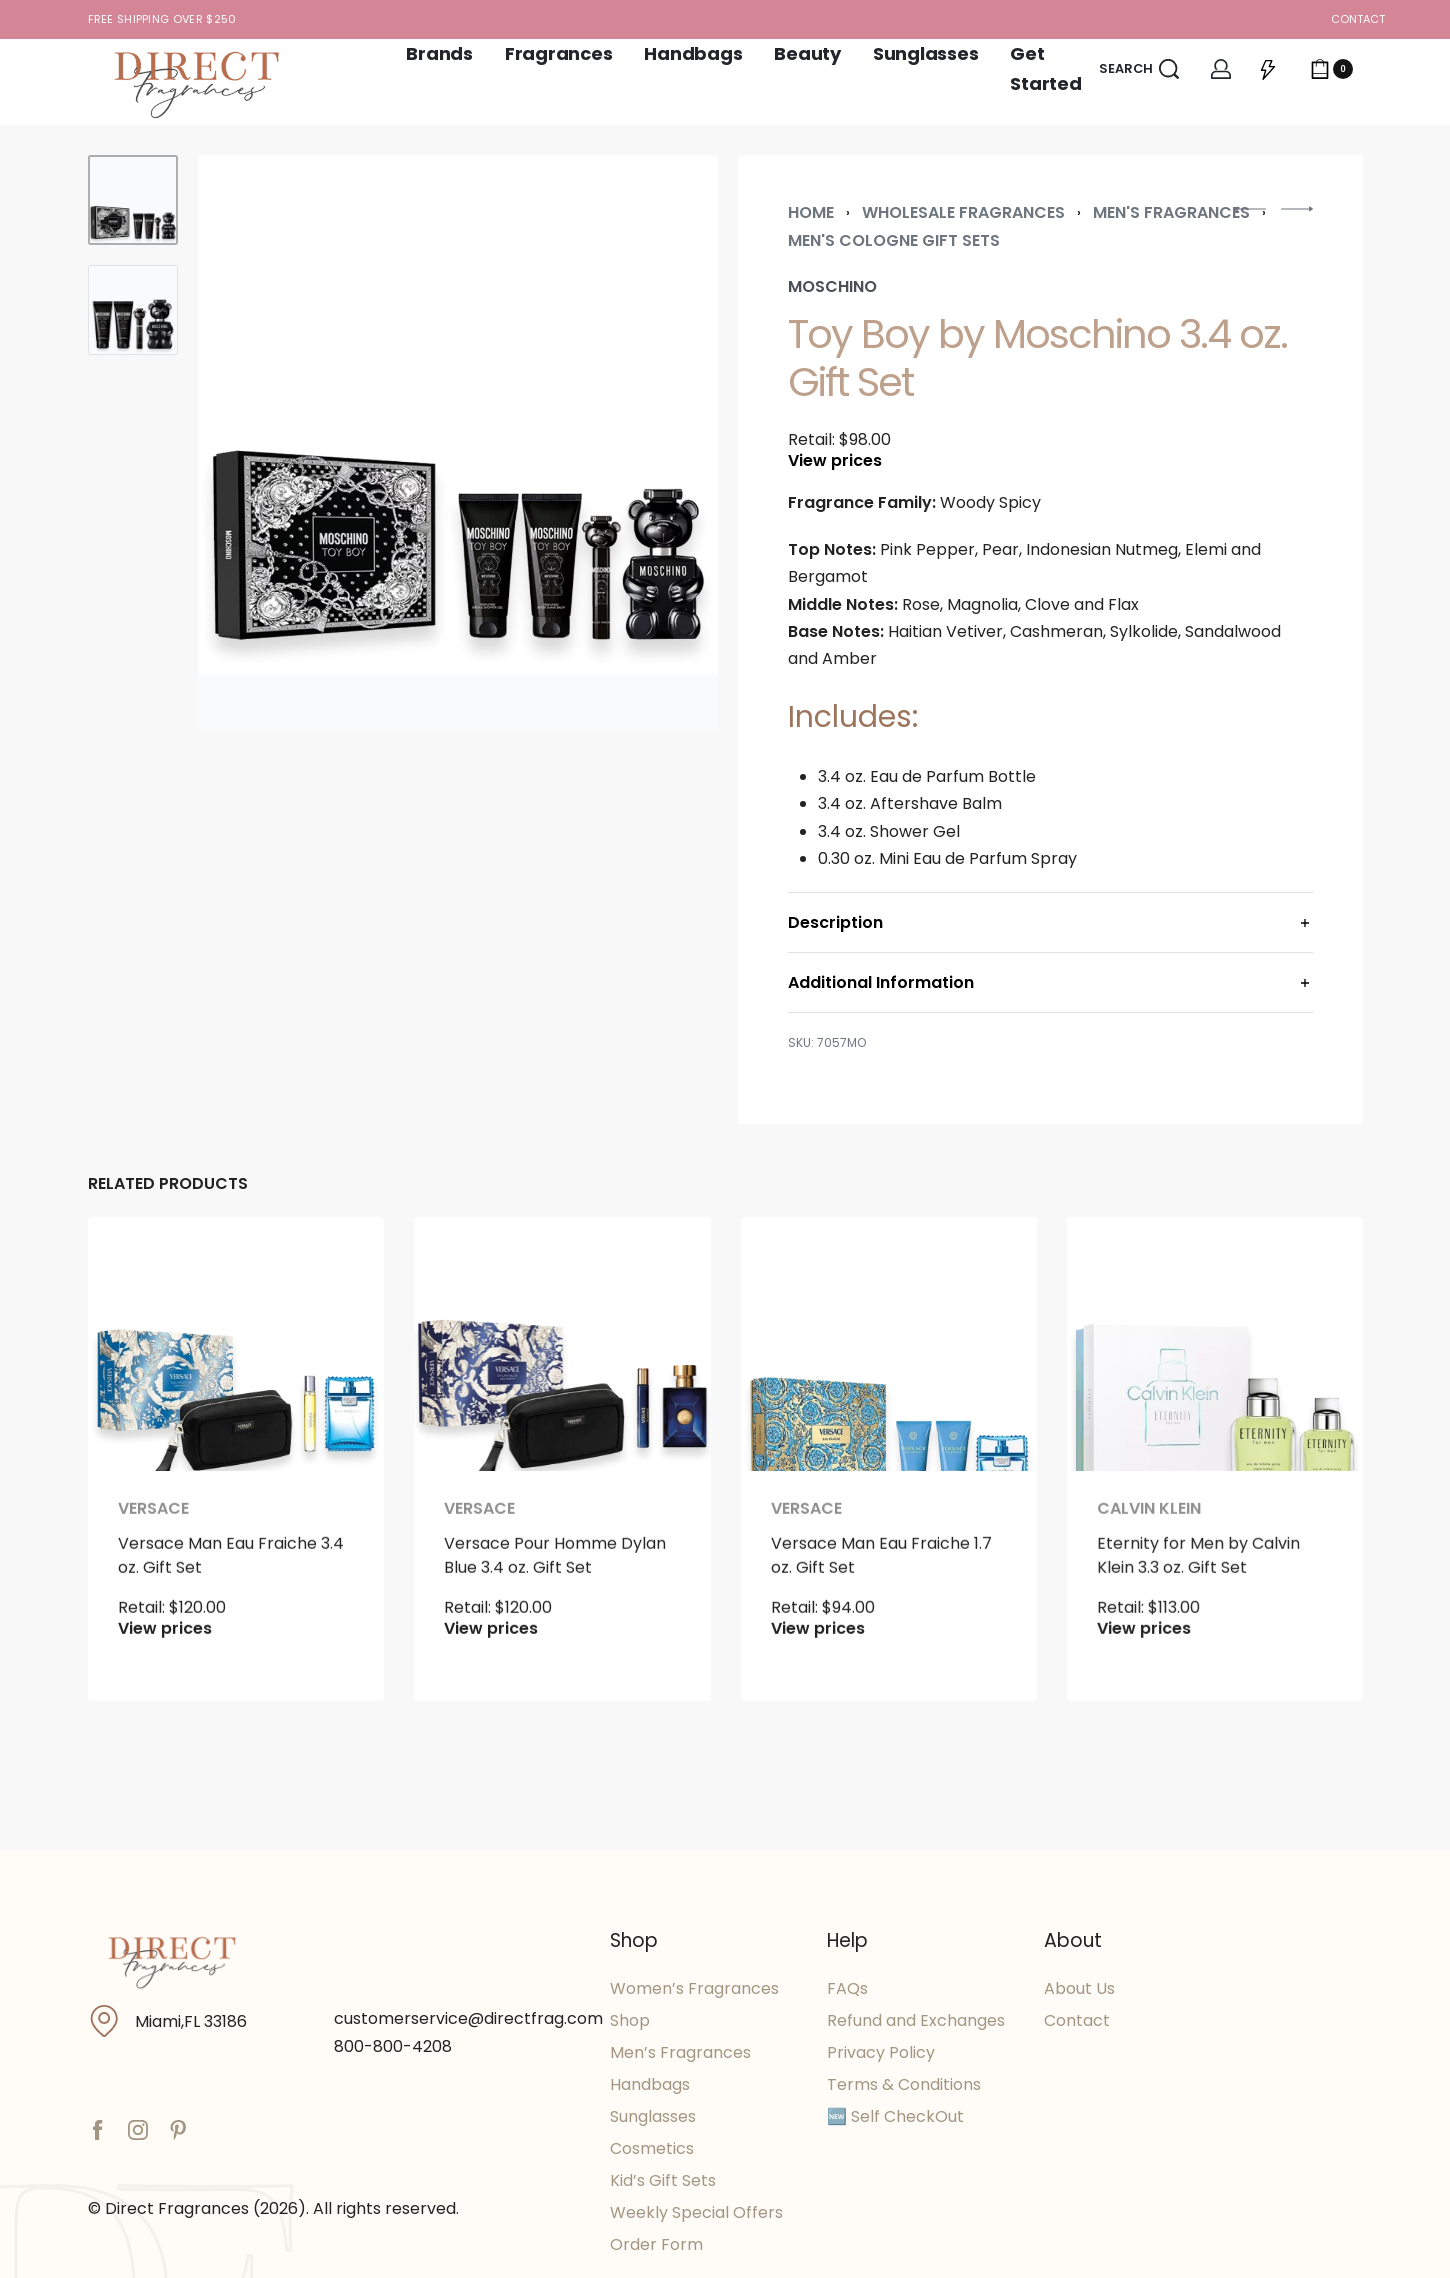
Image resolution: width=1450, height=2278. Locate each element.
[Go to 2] (133, 310)
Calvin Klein (1150, 1573)
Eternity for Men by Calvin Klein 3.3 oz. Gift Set (1198, 1617)
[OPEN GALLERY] (458, 442)
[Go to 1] (133, 200)
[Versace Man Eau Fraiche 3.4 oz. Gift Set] (235, 1368)
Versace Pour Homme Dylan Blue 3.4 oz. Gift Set (555, 1603)
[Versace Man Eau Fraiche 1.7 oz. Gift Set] (888, 1379)
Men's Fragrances (1171, 212)
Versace (153, 1554)
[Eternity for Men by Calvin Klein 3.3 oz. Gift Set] (1214, 1390)
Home (811, 212)
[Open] (1268, 69)
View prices (835, 461)
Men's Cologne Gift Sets (894, 240)
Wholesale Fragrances (963, 212)
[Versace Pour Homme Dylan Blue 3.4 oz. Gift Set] (562, 1373)
